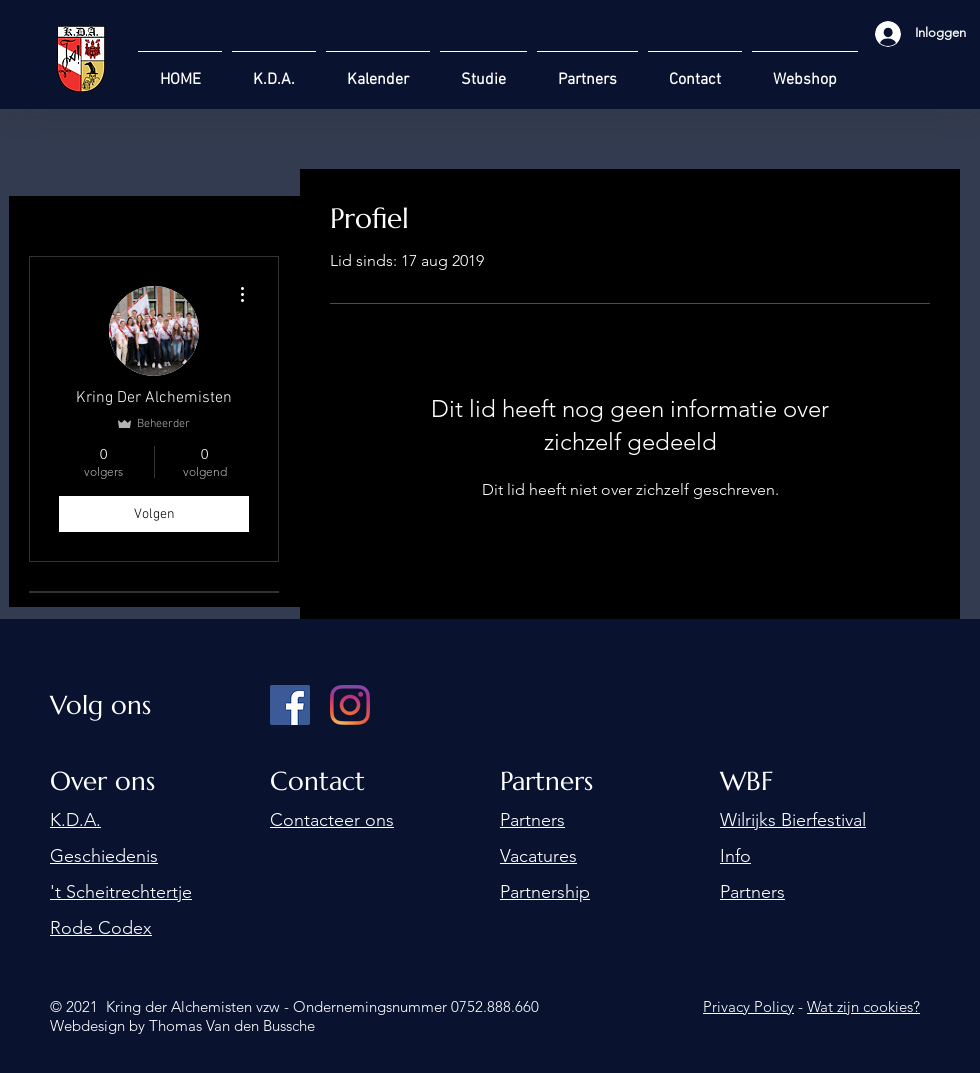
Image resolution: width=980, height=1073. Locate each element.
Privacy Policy (748, 1006)
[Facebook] (290, 705)
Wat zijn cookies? (863, 1006)
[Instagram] (350, 705)
